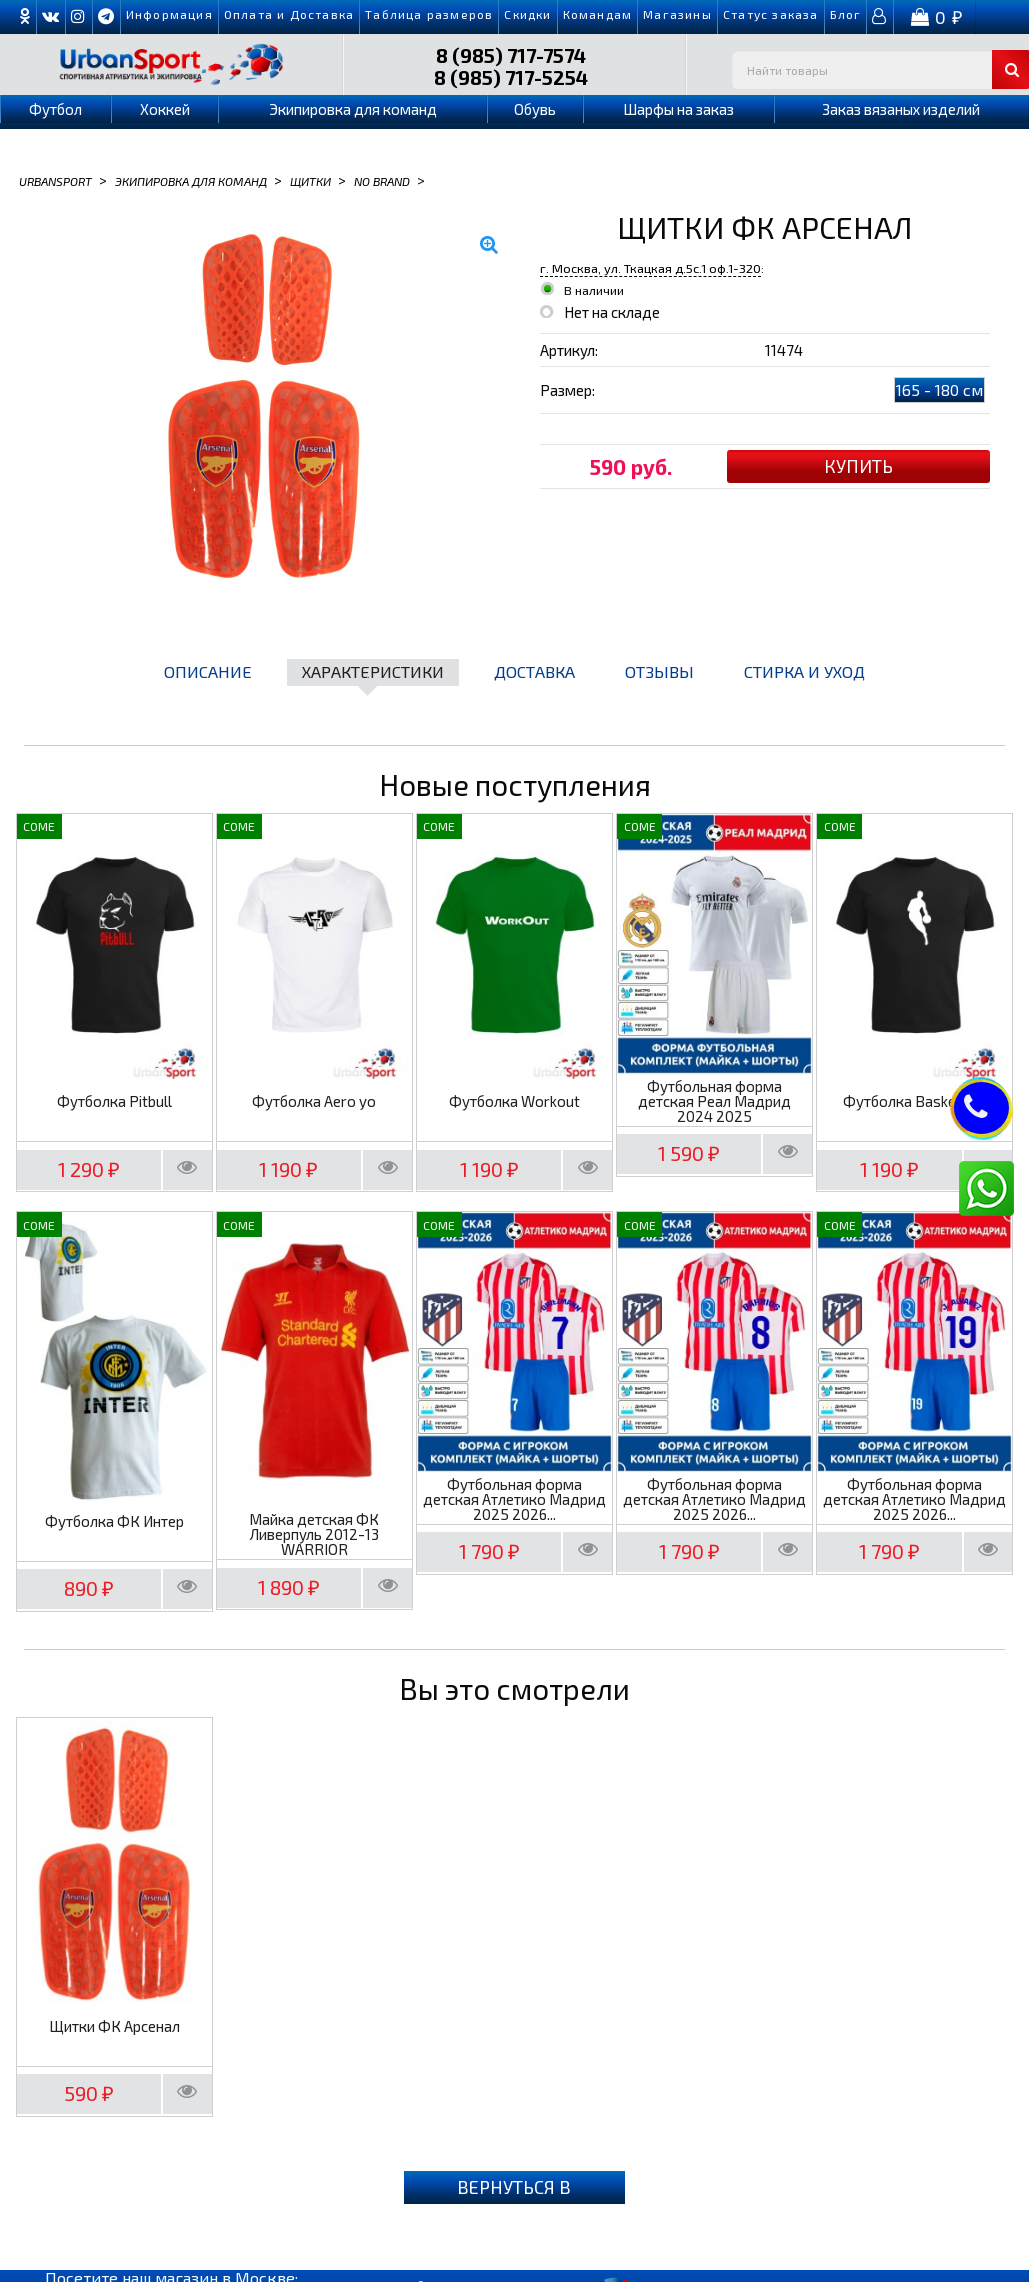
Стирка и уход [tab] (804, 671)
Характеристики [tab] (373, 671)
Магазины (677, 14)
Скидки (527, 14)
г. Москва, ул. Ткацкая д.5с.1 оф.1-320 (650, 268)
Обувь (535, 109)
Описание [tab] (208, 671)
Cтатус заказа (771, 14)
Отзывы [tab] (659, 671)
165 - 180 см (939, 389)
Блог (846, 14)
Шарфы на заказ (678, 109)
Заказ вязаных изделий (901, 109)
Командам (598, 14)
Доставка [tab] (534, 671)
